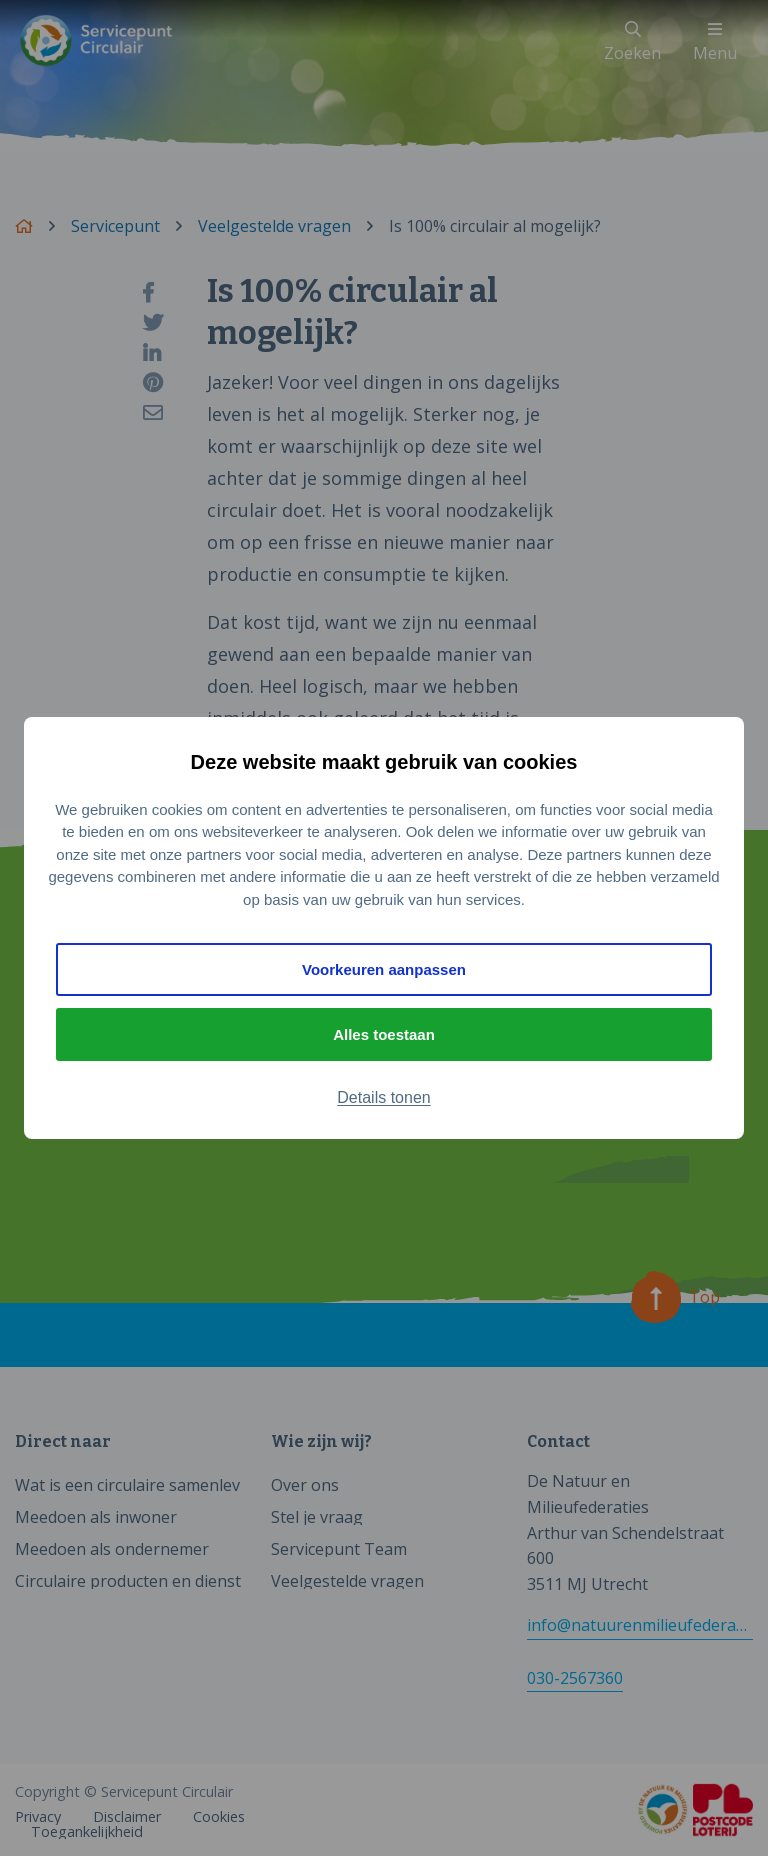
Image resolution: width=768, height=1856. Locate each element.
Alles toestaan (384, 1034)
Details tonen (383, 1097)
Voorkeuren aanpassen (384, 969)
